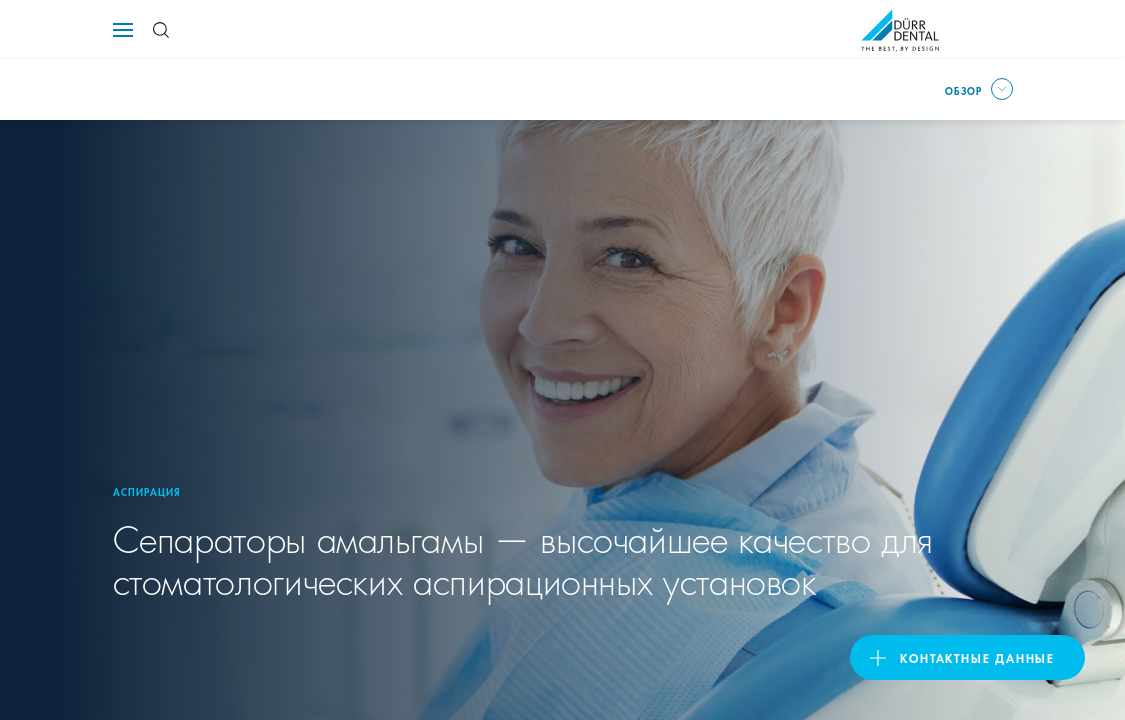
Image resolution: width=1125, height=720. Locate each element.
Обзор (964, 90)
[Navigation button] (123, 30)
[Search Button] (161, 30)
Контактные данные (977, 657)
